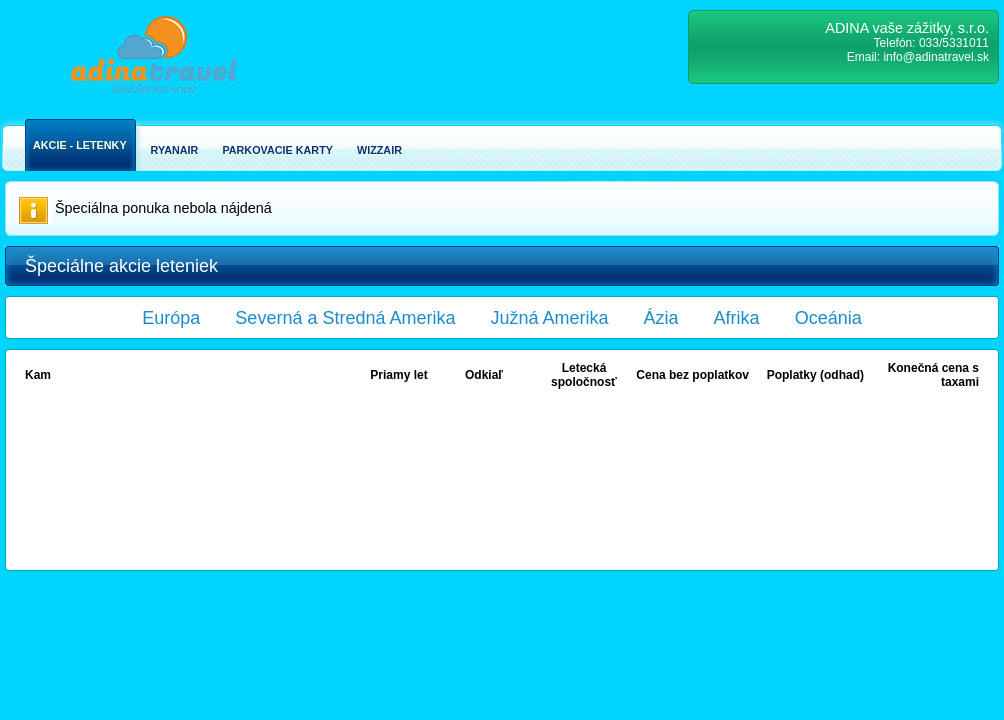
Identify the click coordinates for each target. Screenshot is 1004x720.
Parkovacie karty (277, 150)
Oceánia (828, 318)
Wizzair (379, 150)
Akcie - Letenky (80, 145)
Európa (171, 318)
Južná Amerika (550, 318)
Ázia (661, 318)
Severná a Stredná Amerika (345, 318)
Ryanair (175, 150)
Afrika (737, 318)
